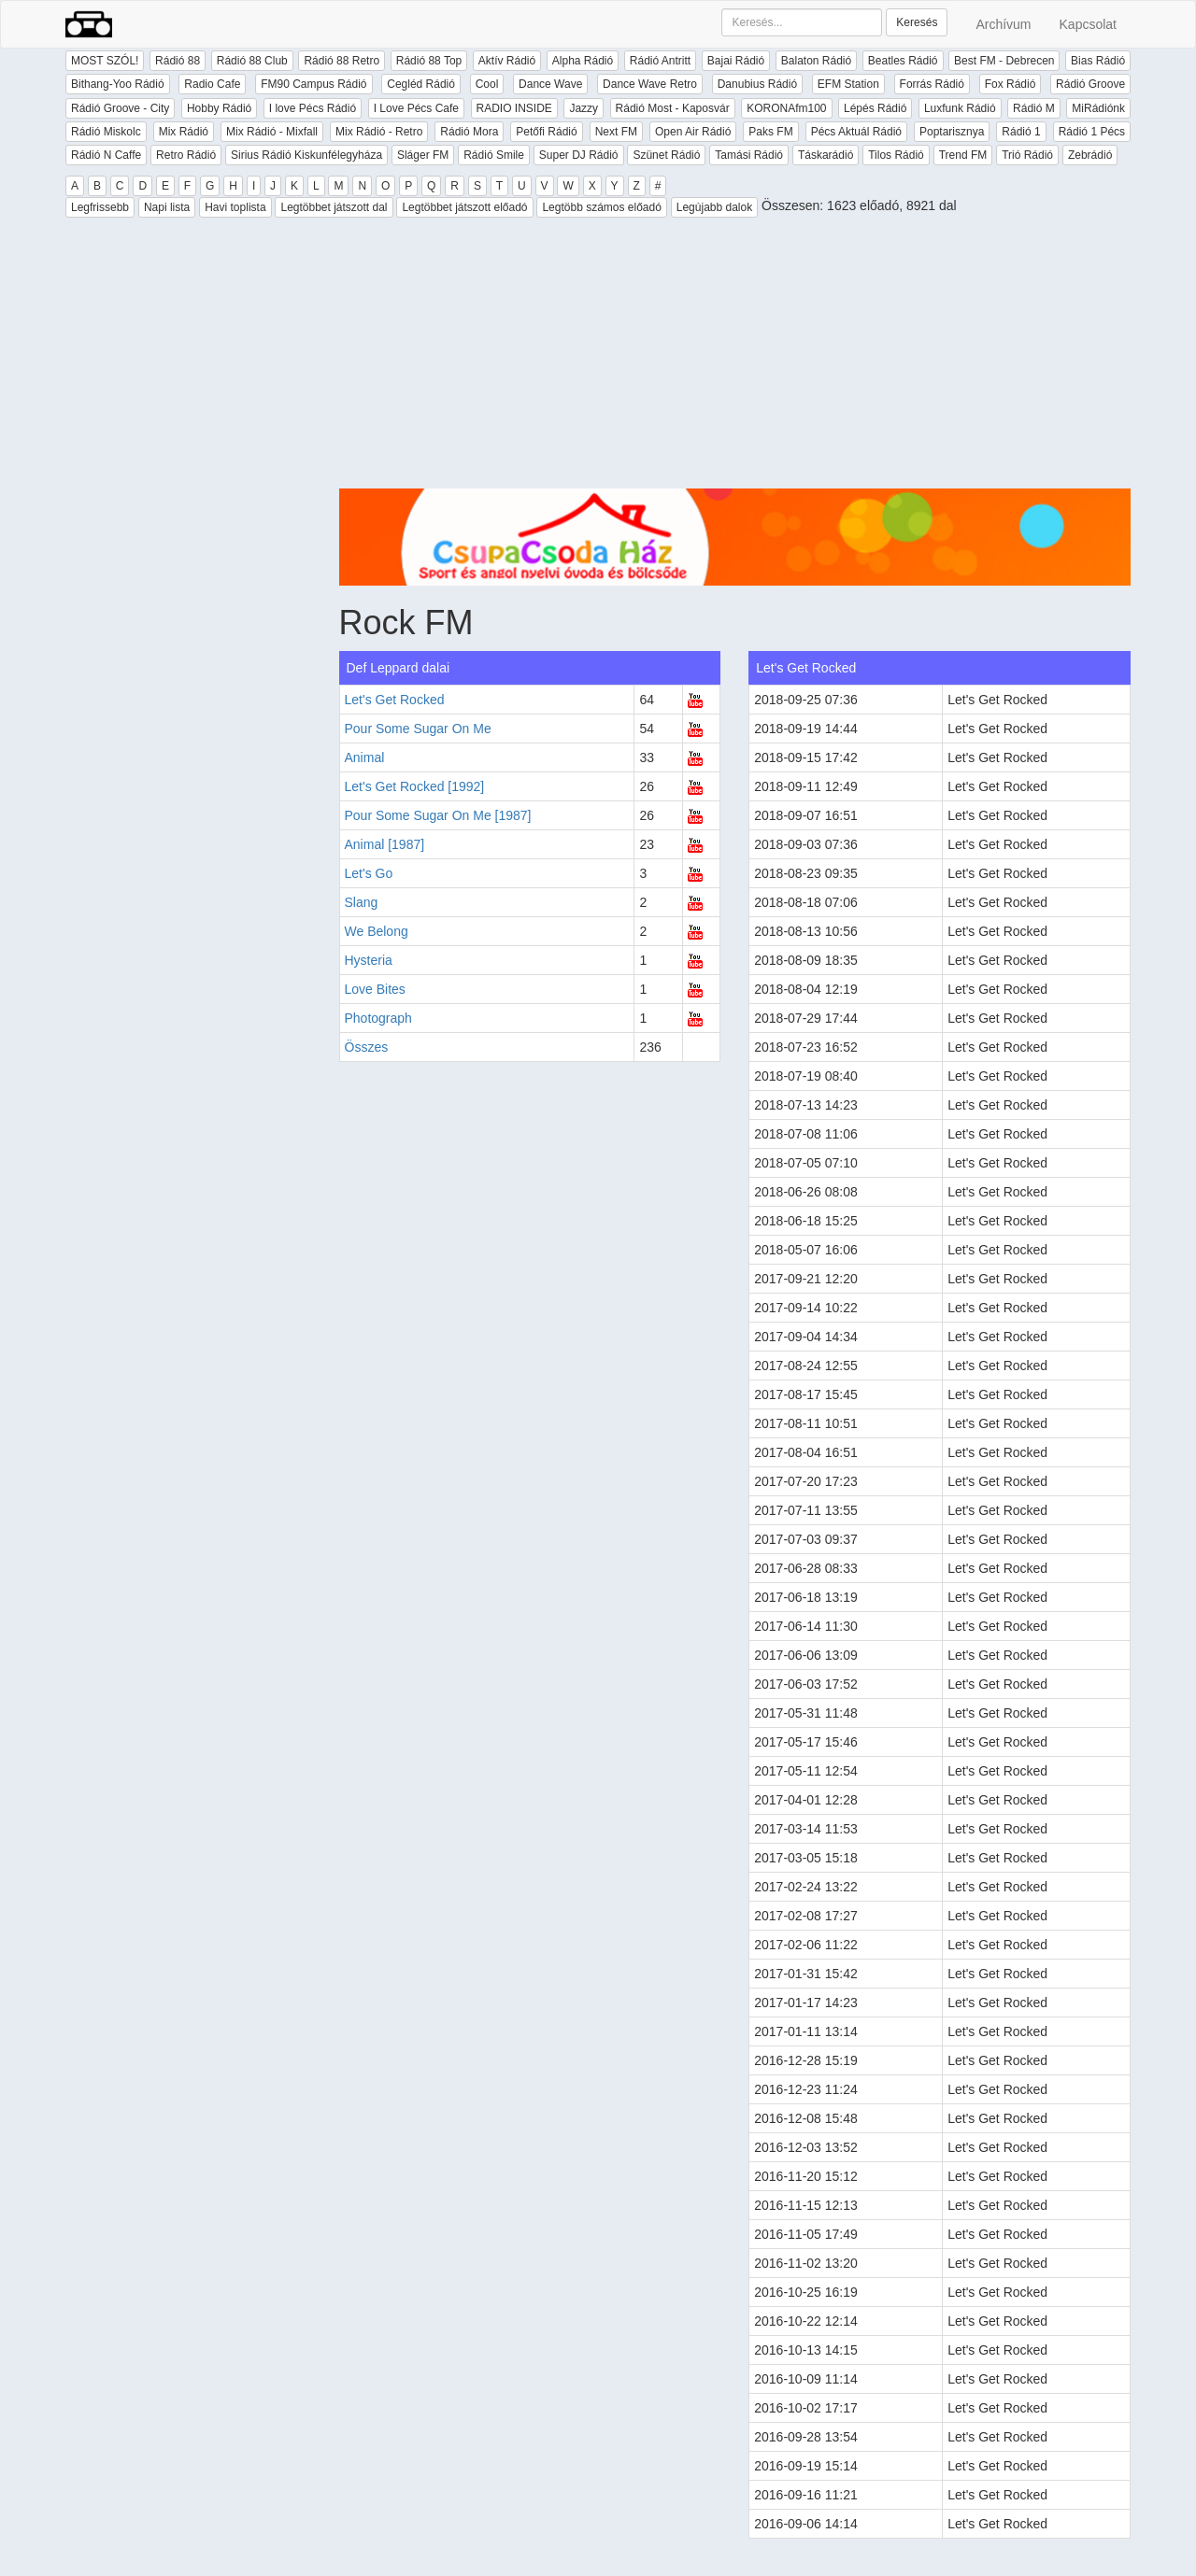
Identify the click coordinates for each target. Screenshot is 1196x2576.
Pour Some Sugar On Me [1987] (438, 815)
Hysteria (368, 960)
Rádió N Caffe (106, 155)
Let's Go (369, 873)
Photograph (378, 1018)
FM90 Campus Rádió (313, 84)
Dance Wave (550, 84)
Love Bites (375, 989)
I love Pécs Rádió (312, 108)
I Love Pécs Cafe (416, 108)
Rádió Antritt (660, 60)
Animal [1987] (385, 844)
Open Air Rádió (693, 131)
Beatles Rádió (903, 60)
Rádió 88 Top (429, 60)
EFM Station (848, 84)
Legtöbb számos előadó (601, 207)
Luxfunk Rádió (960, 108)
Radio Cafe (212, 84)
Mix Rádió (183, 131)
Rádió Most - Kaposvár (673, 108)
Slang (361, 902)
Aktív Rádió (506, 60)
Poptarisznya (951, 131)
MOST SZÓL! (104, 60)
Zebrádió (1090, 155)
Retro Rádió (186, 155)
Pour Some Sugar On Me (418, 728)
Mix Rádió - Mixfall (272, 131)
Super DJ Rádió (579, 155)
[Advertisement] (735, 357)
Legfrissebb (100, 207)
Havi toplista (235, 207)
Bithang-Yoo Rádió (117, 84)
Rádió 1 (1021, 131)
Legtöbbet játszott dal (333, 207)
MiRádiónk (1098, 108)
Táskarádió (825, 155)
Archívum (1003, 24)
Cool (487, 84)
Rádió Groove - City (120, 108)
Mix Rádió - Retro (378, 131)
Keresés (916, 22)
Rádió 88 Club (252, 60)
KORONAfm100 (786, 108)
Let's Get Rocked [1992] (415, 786)
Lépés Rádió (875, 108)
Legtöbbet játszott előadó (464, 207)
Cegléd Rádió (421, 84)
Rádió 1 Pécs (1092, 131)
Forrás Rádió (932, 84)
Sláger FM (422, 155)
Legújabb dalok (714, 207)
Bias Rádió (1098, 60)
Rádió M (1034, 108)
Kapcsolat (1088, 24)
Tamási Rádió (749, 155)
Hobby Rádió (219, 108)
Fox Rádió (1010, 84)
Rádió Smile (493, 155)
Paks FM (770, 131)
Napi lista (167, 207)
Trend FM (963, 155)
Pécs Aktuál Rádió (856, 131)
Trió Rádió (1027, 155)
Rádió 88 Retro (341, 60)
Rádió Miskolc (106, 131)
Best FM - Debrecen (1004, 60)
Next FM (616, 131)
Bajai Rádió (735, 60)
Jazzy (583, 108)
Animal (365, 757)
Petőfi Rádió (546, 131)
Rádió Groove (1090, 84)
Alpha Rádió (582, 60)
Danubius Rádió (757, 84)
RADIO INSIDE (514, 108)
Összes (367, 1047)
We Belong (376, 931)
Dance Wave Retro (650, 84)
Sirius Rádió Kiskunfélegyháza (306, 155)
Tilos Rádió (896, 155)
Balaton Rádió (816, 60)
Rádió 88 (177, 60)
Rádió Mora (469, 131)
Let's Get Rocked (395, 699)
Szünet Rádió (666, 155)
